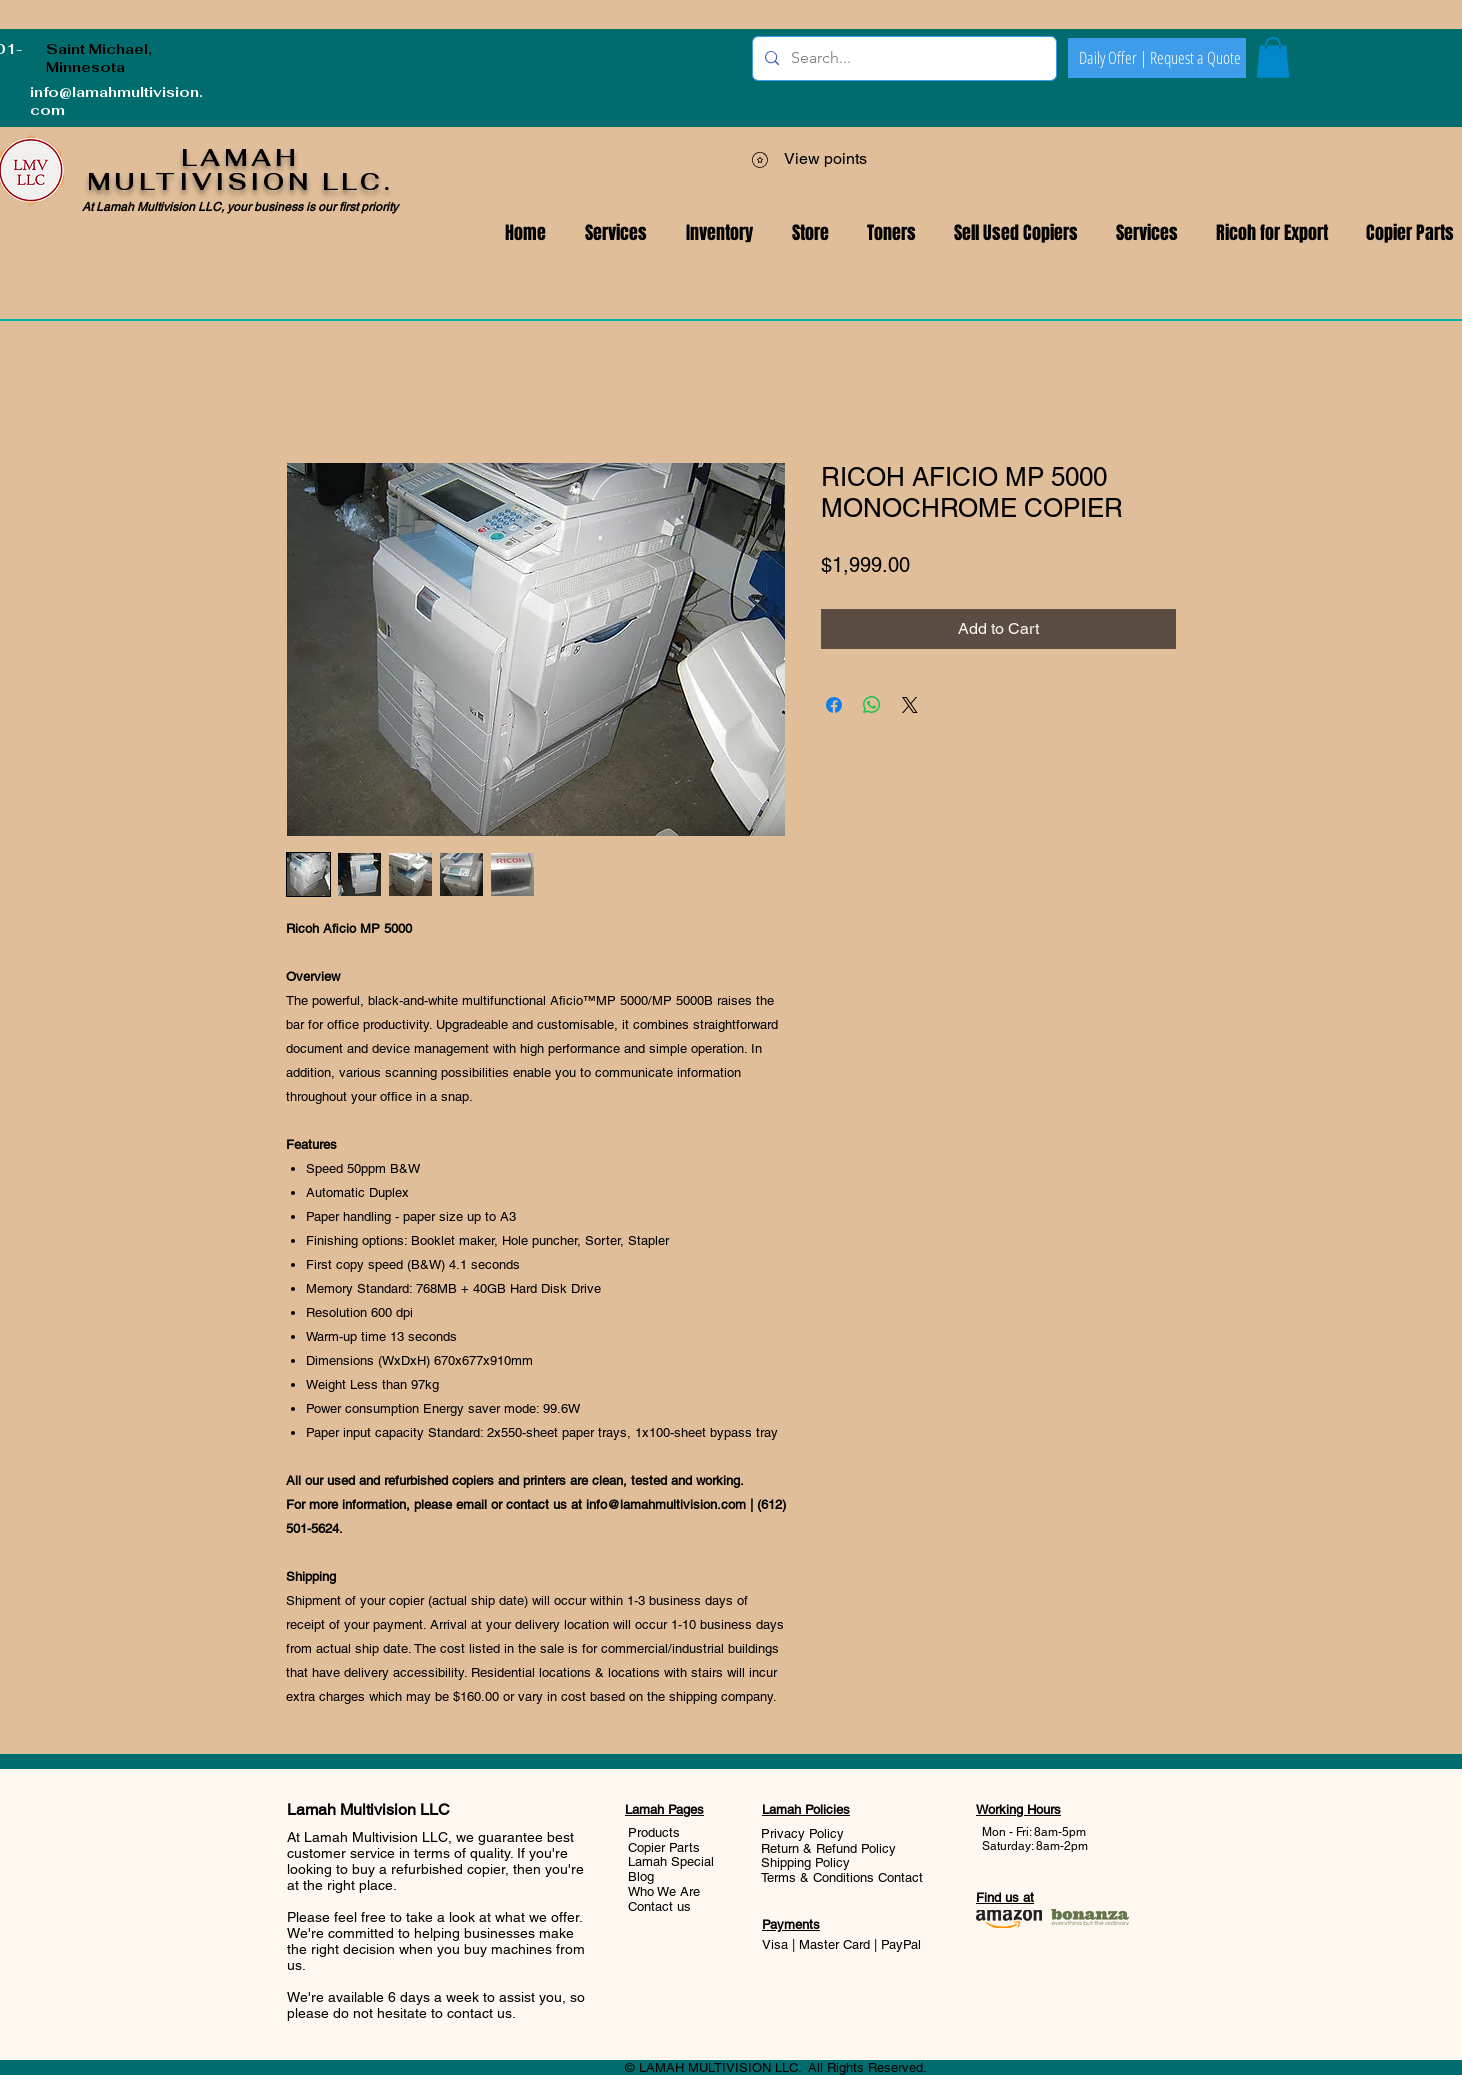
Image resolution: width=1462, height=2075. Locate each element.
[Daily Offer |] (1113, 58)
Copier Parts (664, 1847)
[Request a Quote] (1195, 58)
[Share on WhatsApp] (872, 705)
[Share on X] (910, 705)
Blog (641, 1876)
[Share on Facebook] (834, 705)
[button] (1147, 233)
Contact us (659, 1906)
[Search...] (902, 58)
